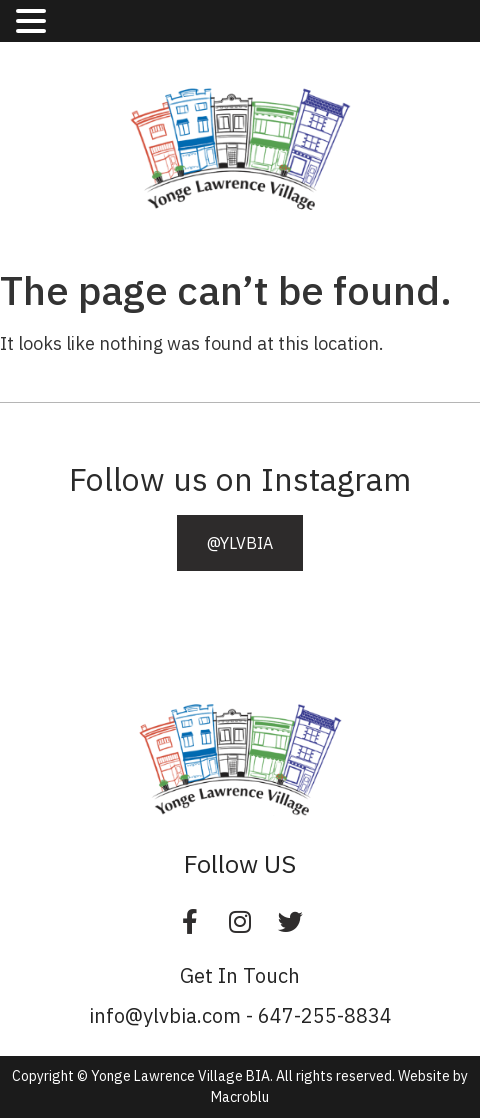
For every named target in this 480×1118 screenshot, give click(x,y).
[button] (240, 543)
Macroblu (240, 1097)
